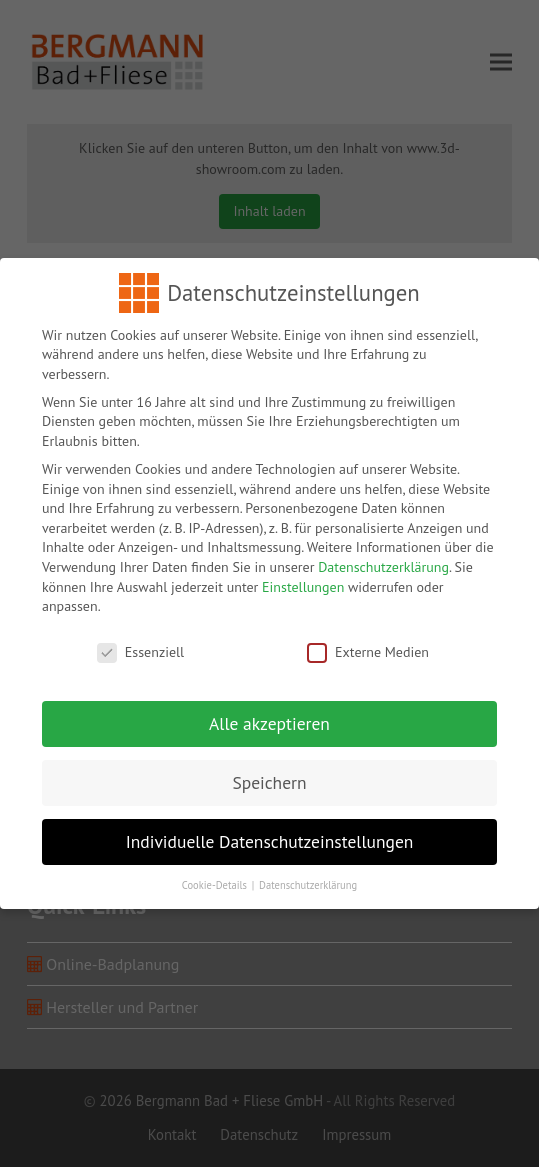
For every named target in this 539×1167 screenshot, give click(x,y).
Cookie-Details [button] (216, 876)
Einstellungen (303, 578)
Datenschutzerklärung (383, 558)
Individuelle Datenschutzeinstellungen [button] (270, 832)
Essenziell (140, 643)
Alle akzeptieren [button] (269, 714)
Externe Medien (368, 643)
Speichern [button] (269, 773)
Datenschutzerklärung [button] (308, 876)
